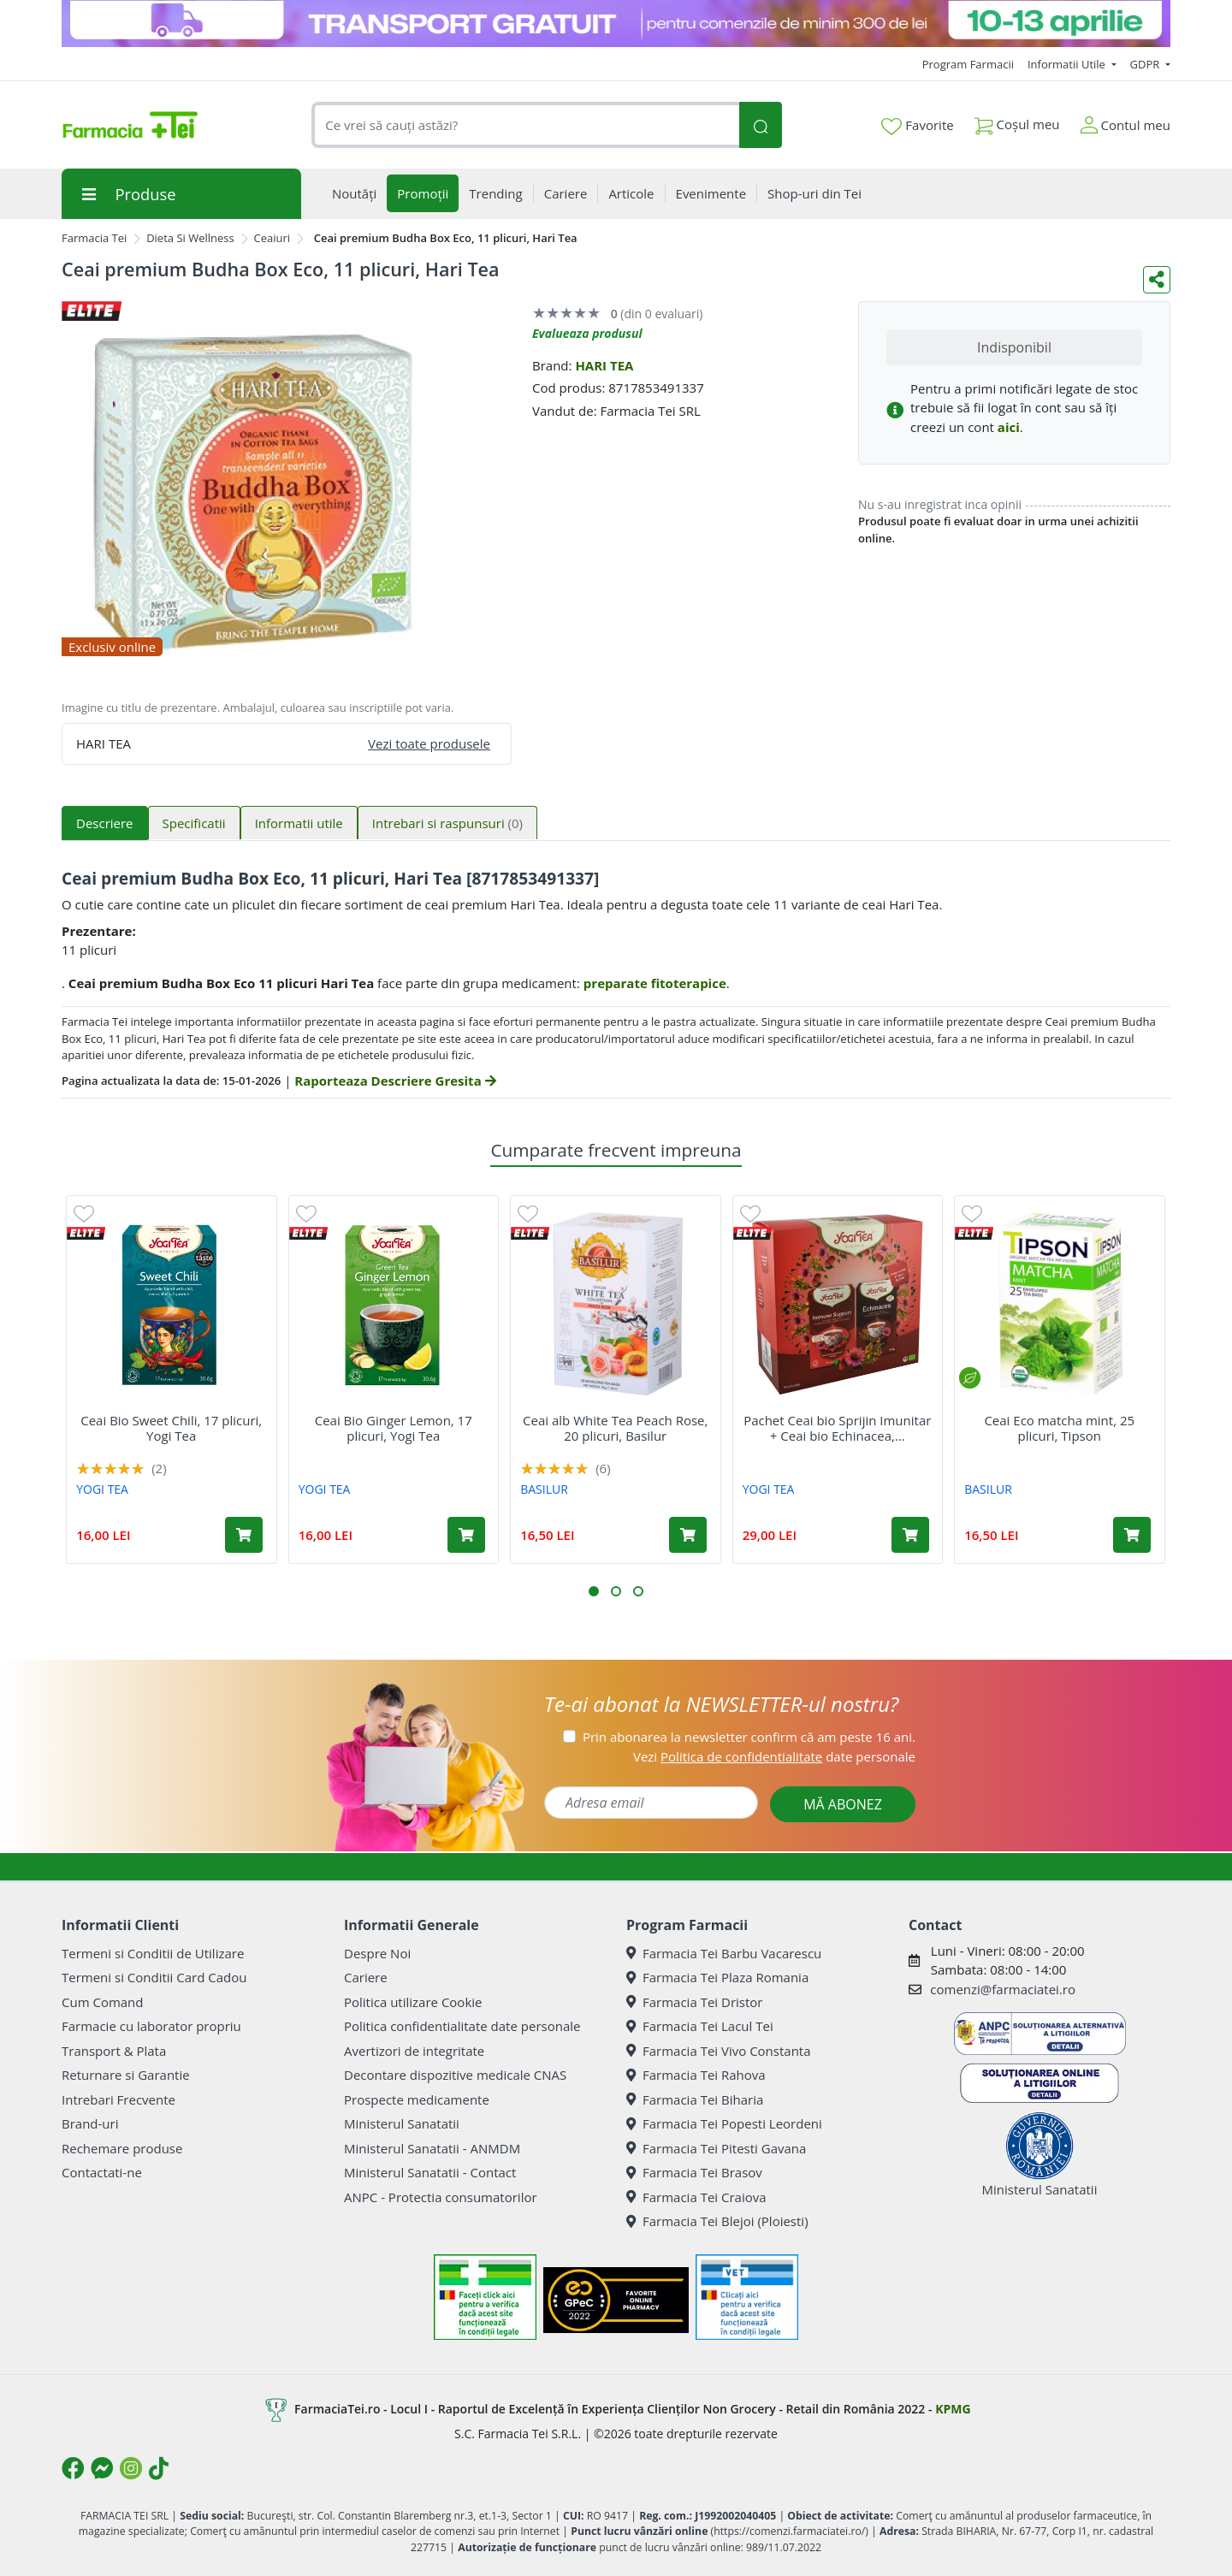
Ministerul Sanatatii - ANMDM (432, 2148)
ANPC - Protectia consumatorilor (440, 2197)
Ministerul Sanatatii (401, 2123)
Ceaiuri (272, 238)
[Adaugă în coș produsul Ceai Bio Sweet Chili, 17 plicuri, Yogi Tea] (244, 1535)
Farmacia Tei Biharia (694, 2099)
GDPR (1146, 64)
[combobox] (525, 125)
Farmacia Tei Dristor (694, 2001)
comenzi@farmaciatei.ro (1002, 1989)
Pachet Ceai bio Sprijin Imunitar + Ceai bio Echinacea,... (837, 1427)
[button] (594, 1591)
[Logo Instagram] (131, 2468)
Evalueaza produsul (587, 333)
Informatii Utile (1068, 64)
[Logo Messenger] (102, 2468)
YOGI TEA (102, 1489)
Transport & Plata (114, 2050)
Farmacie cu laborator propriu (151, 2025)
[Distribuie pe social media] (1156, 279)
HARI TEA (604, 365)
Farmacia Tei (94, 238)
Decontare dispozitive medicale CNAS (455, 2074)
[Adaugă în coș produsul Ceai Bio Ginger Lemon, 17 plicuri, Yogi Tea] (466, 1535)
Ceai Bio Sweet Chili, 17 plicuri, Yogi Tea (171, 1427)
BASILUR (544, 1489)
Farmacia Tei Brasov (694, 2172)
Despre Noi (377, 1953)
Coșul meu (1017, 121)
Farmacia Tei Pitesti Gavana (716, 2148)
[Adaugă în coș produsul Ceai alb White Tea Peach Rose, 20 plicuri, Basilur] (688, 1535)
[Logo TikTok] (159, 2468)
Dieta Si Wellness (190, 238)
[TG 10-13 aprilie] (616, 23)
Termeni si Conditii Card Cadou (154, 1977)
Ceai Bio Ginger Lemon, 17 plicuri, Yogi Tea (393, 1427)
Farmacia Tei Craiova (696, 2197)
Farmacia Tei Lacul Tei (699, 2025)
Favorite (917, 125)
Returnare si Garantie (126, 2074)
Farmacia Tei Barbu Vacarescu (723, 1953)
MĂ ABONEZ (842, 1804)
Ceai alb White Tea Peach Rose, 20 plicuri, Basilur (615, 1427)
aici (1009, 426)
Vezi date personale (774, 1756)
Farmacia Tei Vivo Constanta (718, 2050)
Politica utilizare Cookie (413, 2001)
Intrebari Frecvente (118, 2099)
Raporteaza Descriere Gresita (394, 1080)
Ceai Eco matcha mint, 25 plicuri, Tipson (1059, 1427)
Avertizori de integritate (414, 2050)
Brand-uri (90, 2123)
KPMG (952, 2408)
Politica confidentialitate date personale (462, 2025)
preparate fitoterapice (654, 983)
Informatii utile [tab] (299, 823)
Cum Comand (103, 2001)
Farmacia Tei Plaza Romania (717, 1977)
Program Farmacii (968, 64)
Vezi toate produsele (429, 743)
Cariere (366, 1977)
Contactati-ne (102, 2172)
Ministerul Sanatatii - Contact (430, 2172)
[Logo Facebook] (73, 2468)
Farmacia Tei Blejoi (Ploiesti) (717, 2221)
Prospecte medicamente (416, 2099)
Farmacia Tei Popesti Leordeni (724, 2123)
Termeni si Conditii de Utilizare (153, 1953)
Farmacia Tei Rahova (696, 2074)
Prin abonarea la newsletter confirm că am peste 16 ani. (749, 1736)
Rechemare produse (122, 2148)
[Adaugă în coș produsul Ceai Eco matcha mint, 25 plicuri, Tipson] (1132, 1535)
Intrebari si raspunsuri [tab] (447, 823)
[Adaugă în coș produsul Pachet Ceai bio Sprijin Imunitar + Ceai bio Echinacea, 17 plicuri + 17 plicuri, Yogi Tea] (910, 1535)
